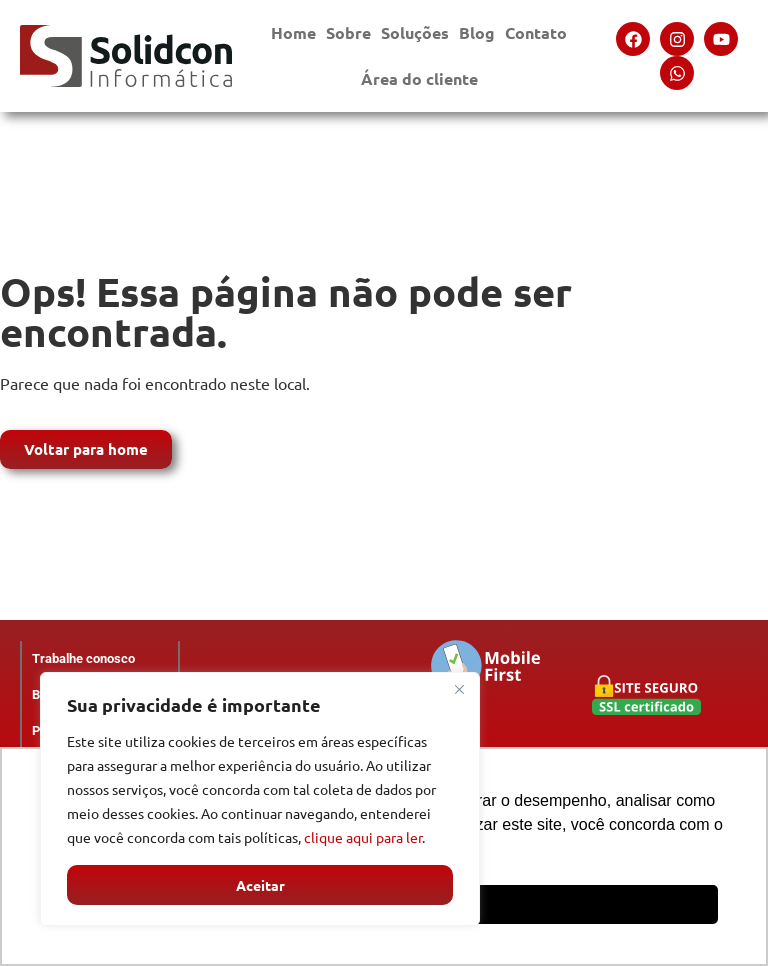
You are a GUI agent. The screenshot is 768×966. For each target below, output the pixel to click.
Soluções (415, 37)
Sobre (348, 37)
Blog (477, 32)
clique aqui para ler (363, 837)
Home (293, 32)
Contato (536, 37)
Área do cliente (419, 83)
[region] (260, 799)
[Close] (459, 689)
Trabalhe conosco (83, 658)
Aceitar (260, 885)
